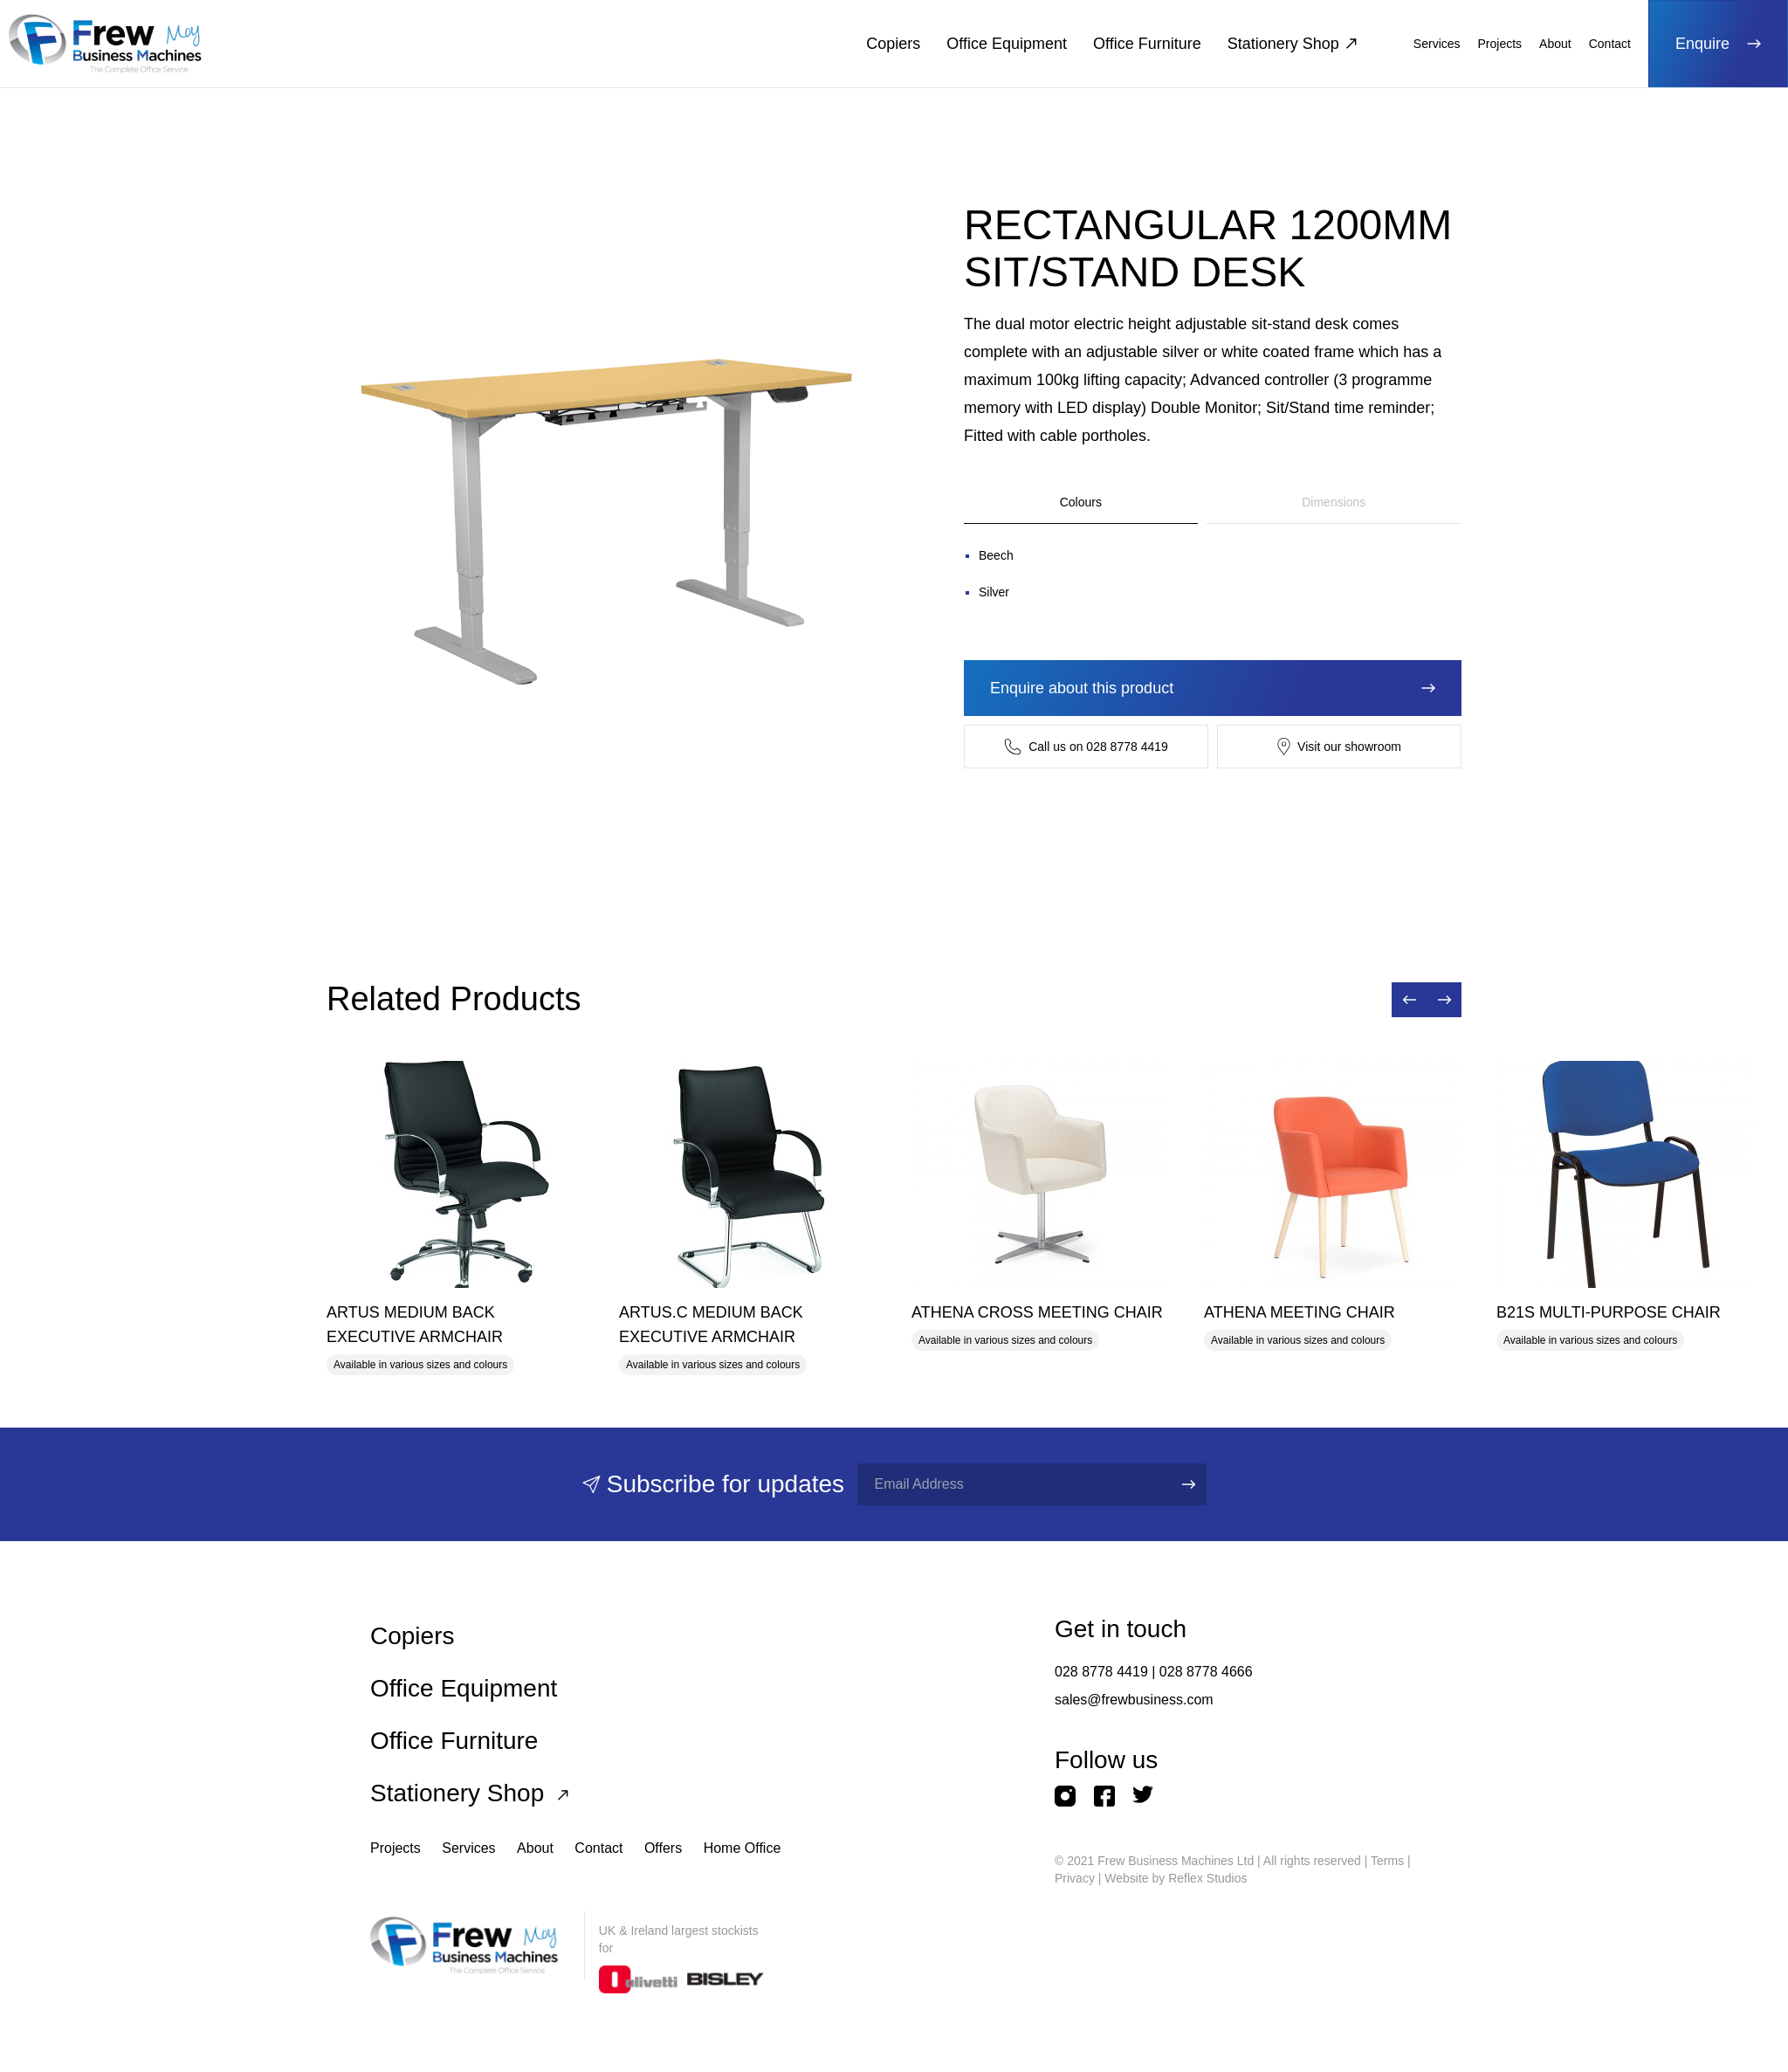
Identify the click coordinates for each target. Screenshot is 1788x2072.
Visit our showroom (1339, 746)
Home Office (742, 1848)
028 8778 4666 (1206, 1671)
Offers (663, 1848)
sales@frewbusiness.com (1134, 1699)
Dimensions (1333, 502)
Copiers (893, 43)
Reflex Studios (1207, 1878)
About (1555, 44)
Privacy (1075, 1878)
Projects (1500, 44)
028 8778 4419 (1101, 1671)
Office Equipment (1006, 43)
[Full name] (1009, 1484)
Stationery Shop (1292, 43)
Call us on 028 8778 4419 (1086, 747)
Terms (1387, 1861)
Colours (1081, 502)
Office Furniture (1147, 43)
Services (1437, 44)
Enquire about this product (1212, 688)
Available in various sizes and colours (420, 1365)
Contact (1610, 44)
